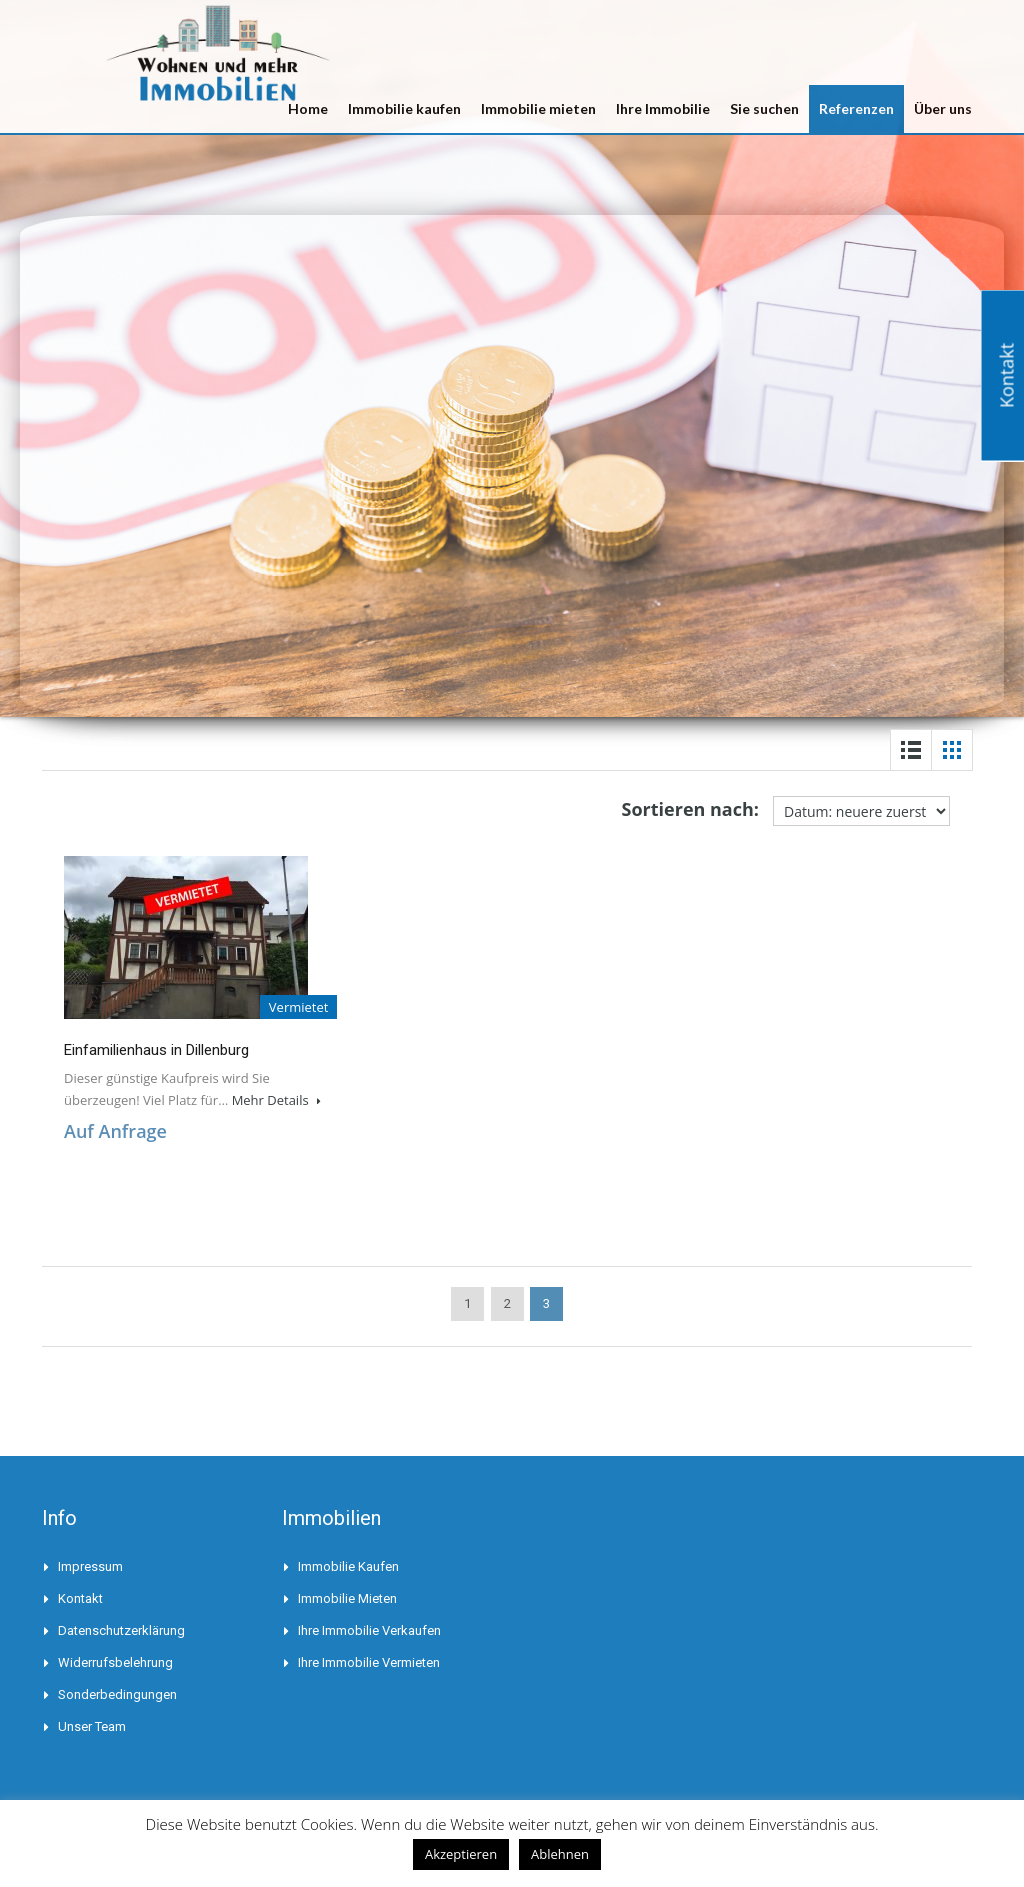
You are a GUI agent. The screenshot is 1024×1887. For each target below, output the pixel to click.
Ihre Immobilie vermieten (369, 1662)
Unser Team (92, 1726)
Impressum (90, 1566)
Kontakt (80, 1598)
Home (308, 108)
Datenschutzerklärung (121, 1630)
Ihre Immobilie (663, 108)
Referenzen (856, 108)
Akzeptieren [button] (461, 1854)
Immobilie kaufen (404, 108)
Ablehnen (560, 1854)
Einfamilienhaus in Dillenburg (156, 1050)
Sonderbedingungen (117, 1694)
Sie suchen (764, 108)
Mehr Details (276, 1100)
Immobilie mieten (538, 108)
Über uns (943, 108)
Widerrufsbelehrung (115, 1662)
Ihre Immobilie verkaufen (369, 1630)
